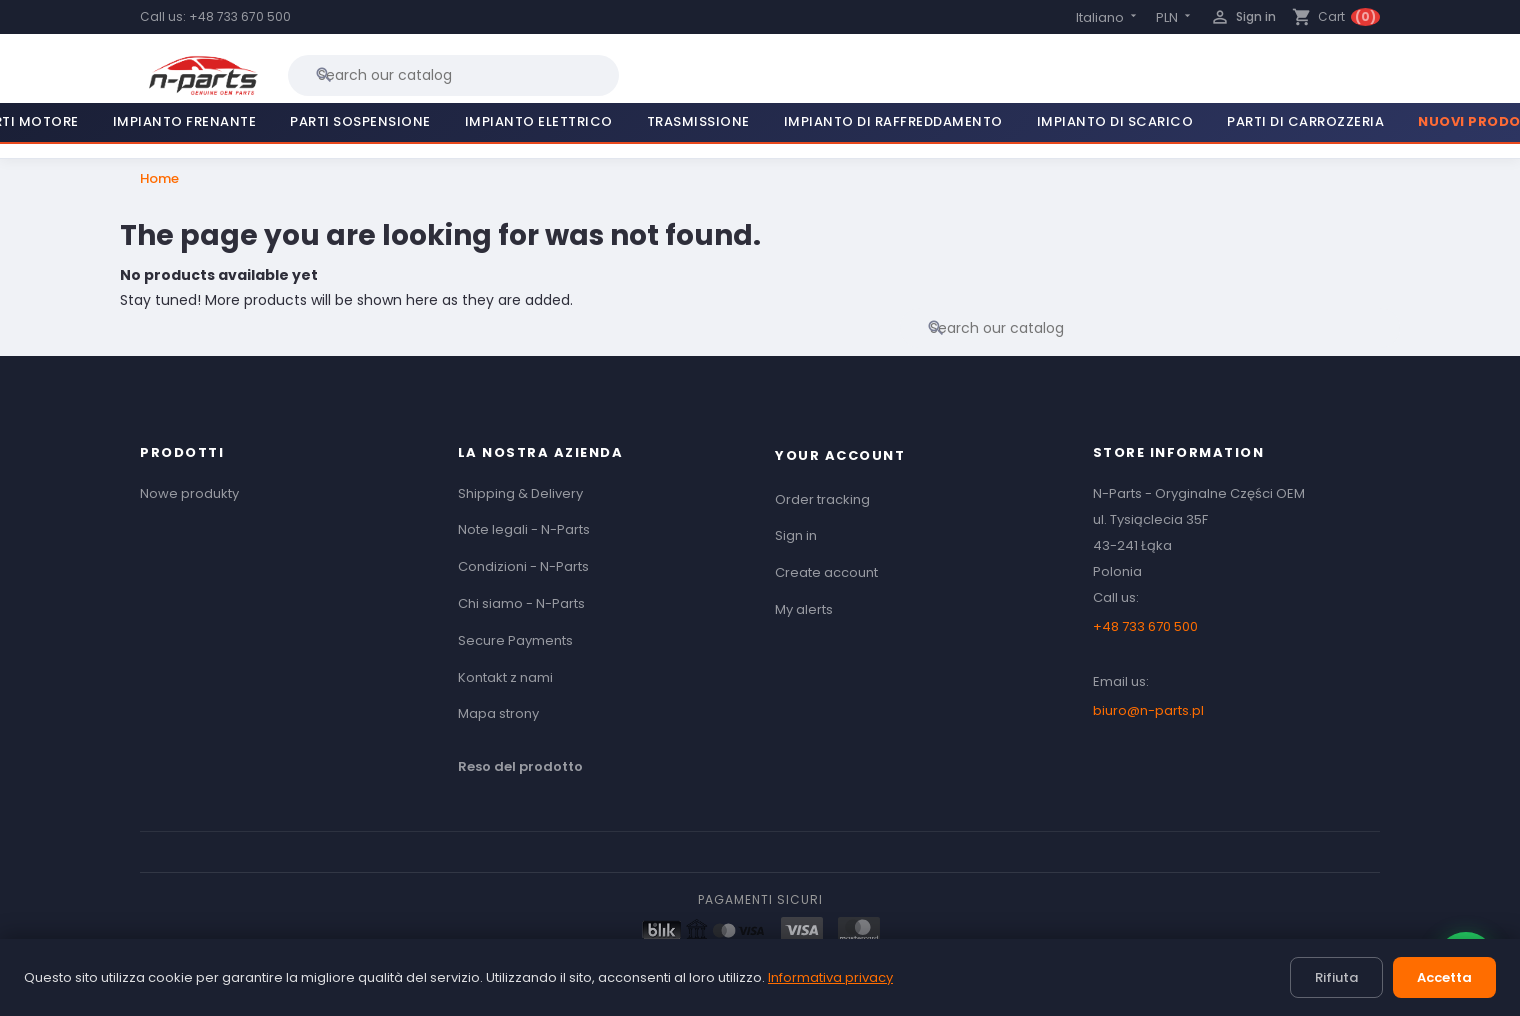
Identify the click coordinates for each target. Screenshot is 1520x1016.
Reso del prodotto (520, 766)
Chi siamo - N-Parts (521, 603)
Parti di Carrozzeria (1305, 121)
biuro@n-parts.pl (1148, 710)
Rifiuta (1336, 977)
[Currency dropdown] (1175, 17)
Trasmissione (698, 121)
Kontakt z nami (505, 677)
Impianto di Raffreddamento (893, 121)
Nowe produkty (189, 493)
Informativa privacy (830, 977)
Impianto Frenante (185, 121)
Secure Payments (515, 640)
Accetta (1444, 977)
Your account (840, 455)
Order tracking (822, 499)
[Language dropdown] (1108, 17)
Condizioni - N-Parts (523, 566)
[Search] (453, 75)
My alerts (804, 609)
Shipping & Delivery (520, 493)
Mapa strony (498, 713)
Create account (826, 572)
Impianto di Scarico (1115, 121)
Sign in (796, 535)
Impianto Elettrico (539, 121)
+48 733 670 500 (240, 16)
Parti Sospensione (360, 121)
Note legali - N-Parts (524, 529)
